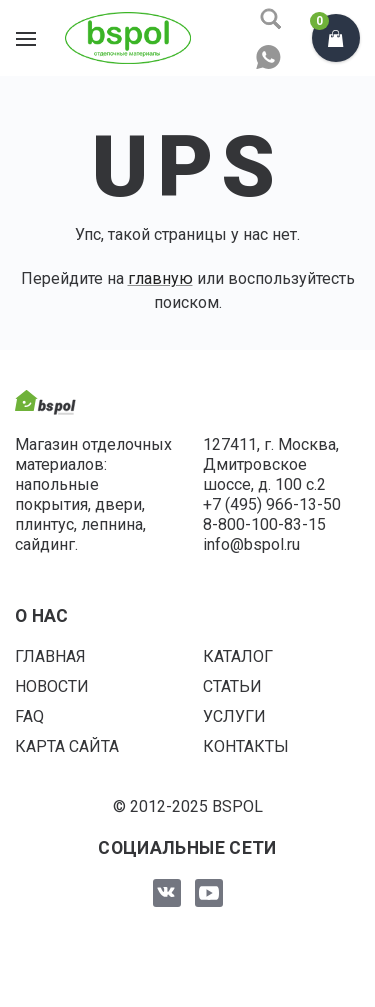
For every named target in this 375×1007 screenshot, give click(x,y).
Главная (50, 656)
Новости (52, 686)
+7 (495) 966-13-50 (272, 504)
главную (160, 278)
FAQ (29, 716)
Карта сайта (67, 746)
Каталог (238, 656)
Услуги (234, 716)
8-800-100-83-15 (264, 524)
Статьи (232, 686)
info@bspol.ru (251, 544)
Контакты (246, 746)
